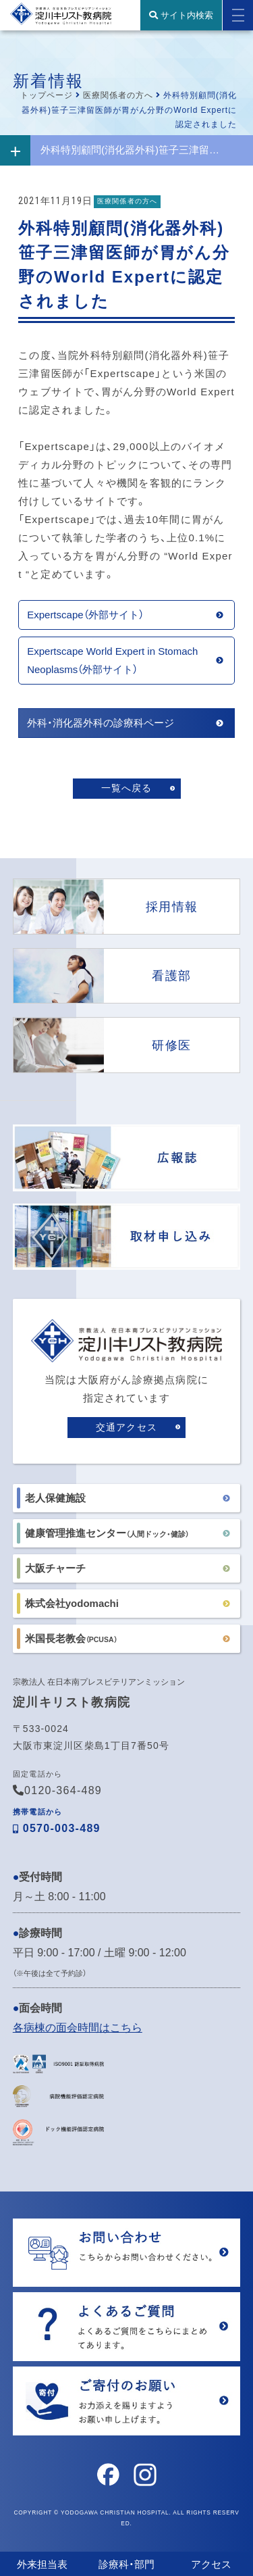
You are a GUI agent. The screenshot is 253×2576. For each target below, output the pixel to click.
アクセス (211, 2564)
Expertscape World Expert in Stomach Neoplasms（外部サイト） (112, 660)
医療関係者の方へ (118, 95)
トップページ (46, 95)
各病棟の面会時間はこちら (77, 2027)
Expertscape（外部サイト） (85, 614)
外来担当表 (42, 2564)
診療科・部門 (126, 2564)
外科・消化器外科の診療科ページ (100, 722)
